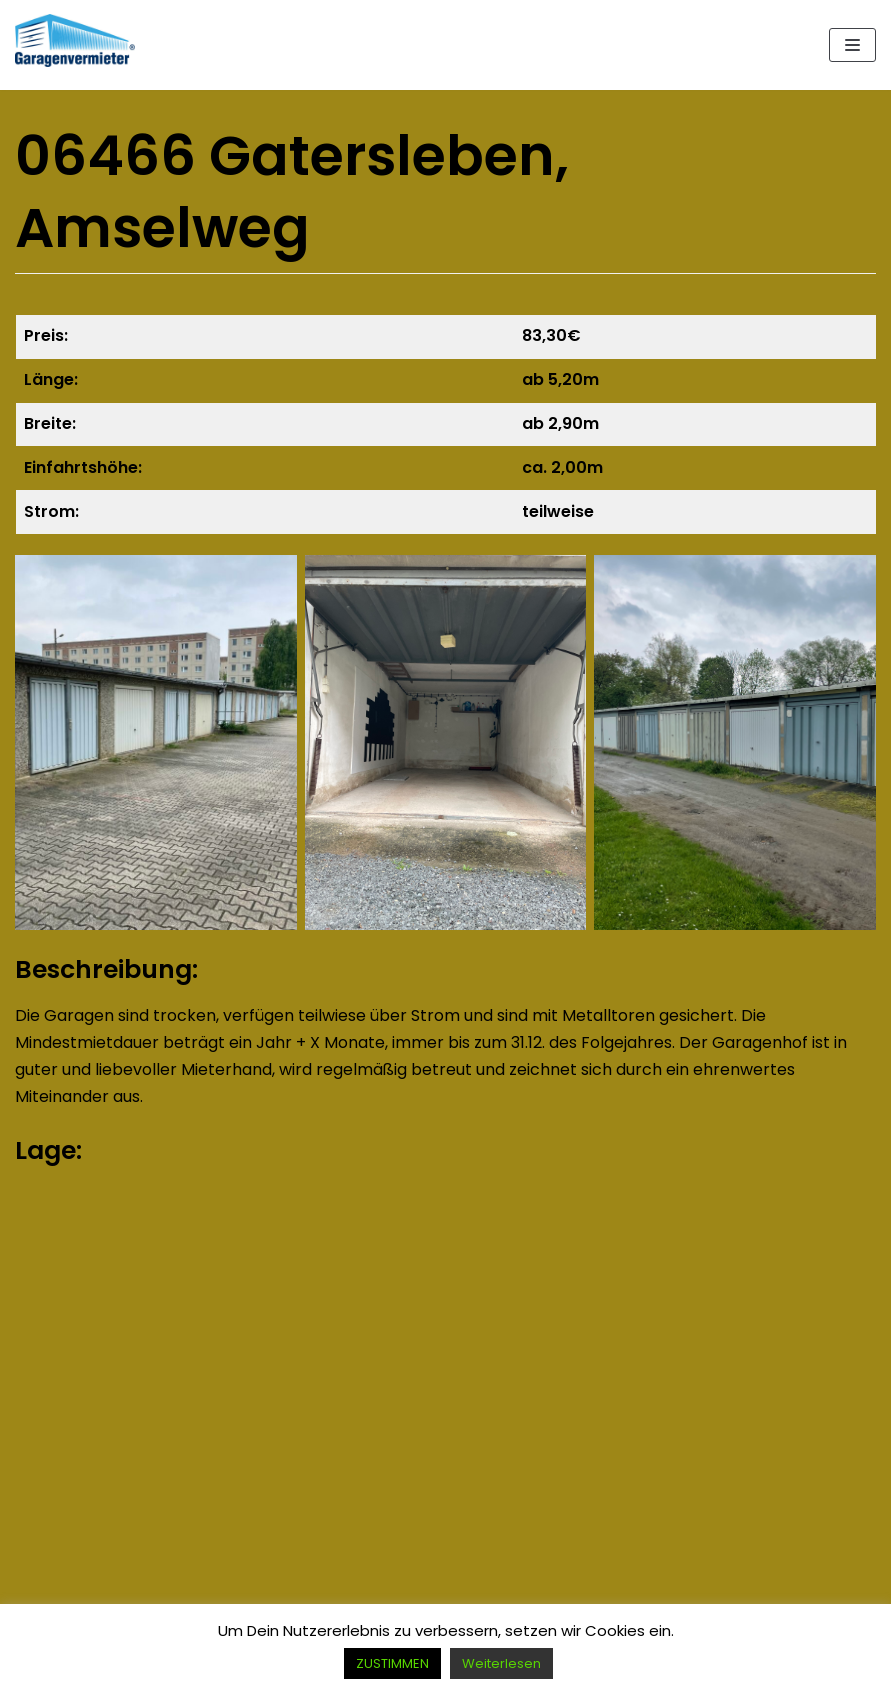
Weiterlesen (501, 1663)
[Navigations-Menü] (852, 45)
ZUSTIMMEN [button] (392, 1663)
